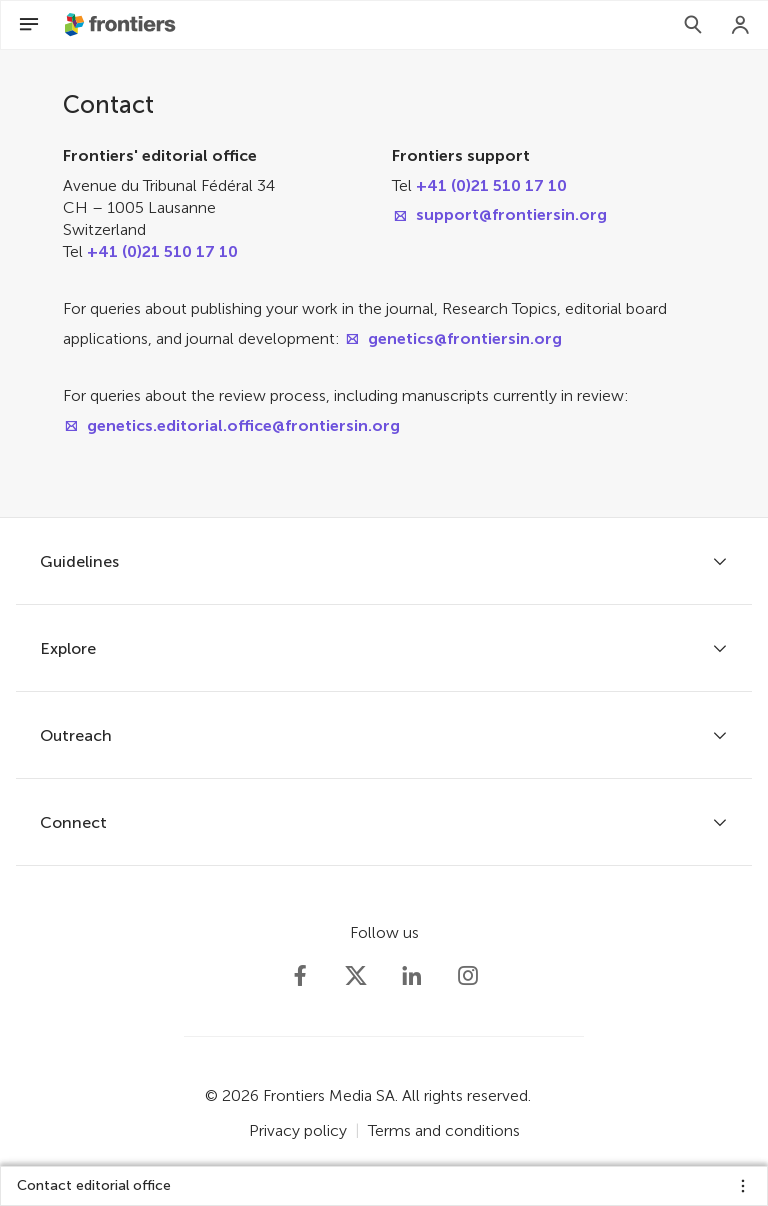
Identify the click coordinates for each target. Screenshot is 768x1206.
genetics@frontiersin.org (465, 338)
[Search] (693, 25)
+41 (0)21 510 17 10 (162, 251)
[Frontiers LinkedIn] (412, 976)
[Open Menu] (29, 25)
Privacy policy (298, 1130)
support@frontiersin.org (511, 214)
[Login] (741, 25)
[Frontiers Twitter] (356, 976)
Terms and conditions (444, 1130)
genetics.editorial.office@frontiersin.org (243, 425)
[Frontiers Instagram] (468, 976)
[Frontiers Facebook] (300, 976)
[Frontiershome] (122, 25)
